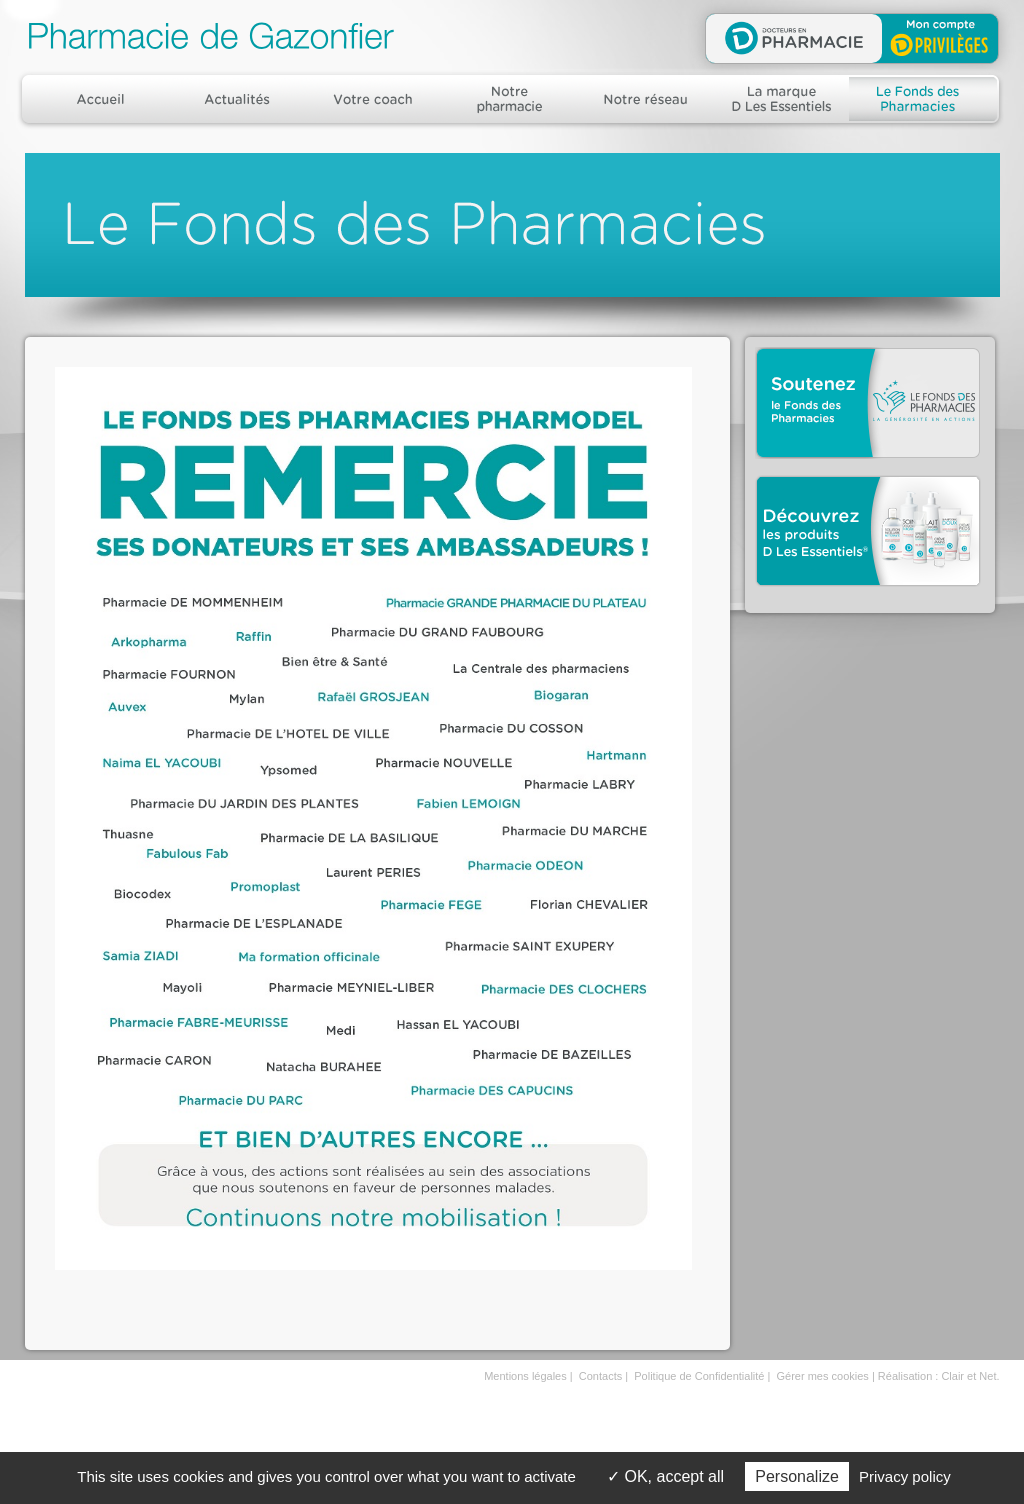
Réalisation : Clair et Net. (939, 1376)
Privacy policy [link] (905, 1476)
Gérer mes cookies (823, 1376)
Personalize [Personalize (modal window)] (797, 1476)
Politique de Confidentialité (699, 1376)
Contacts (600, 1376)
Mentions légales (525, 1376)
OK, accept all (665, 1476)
